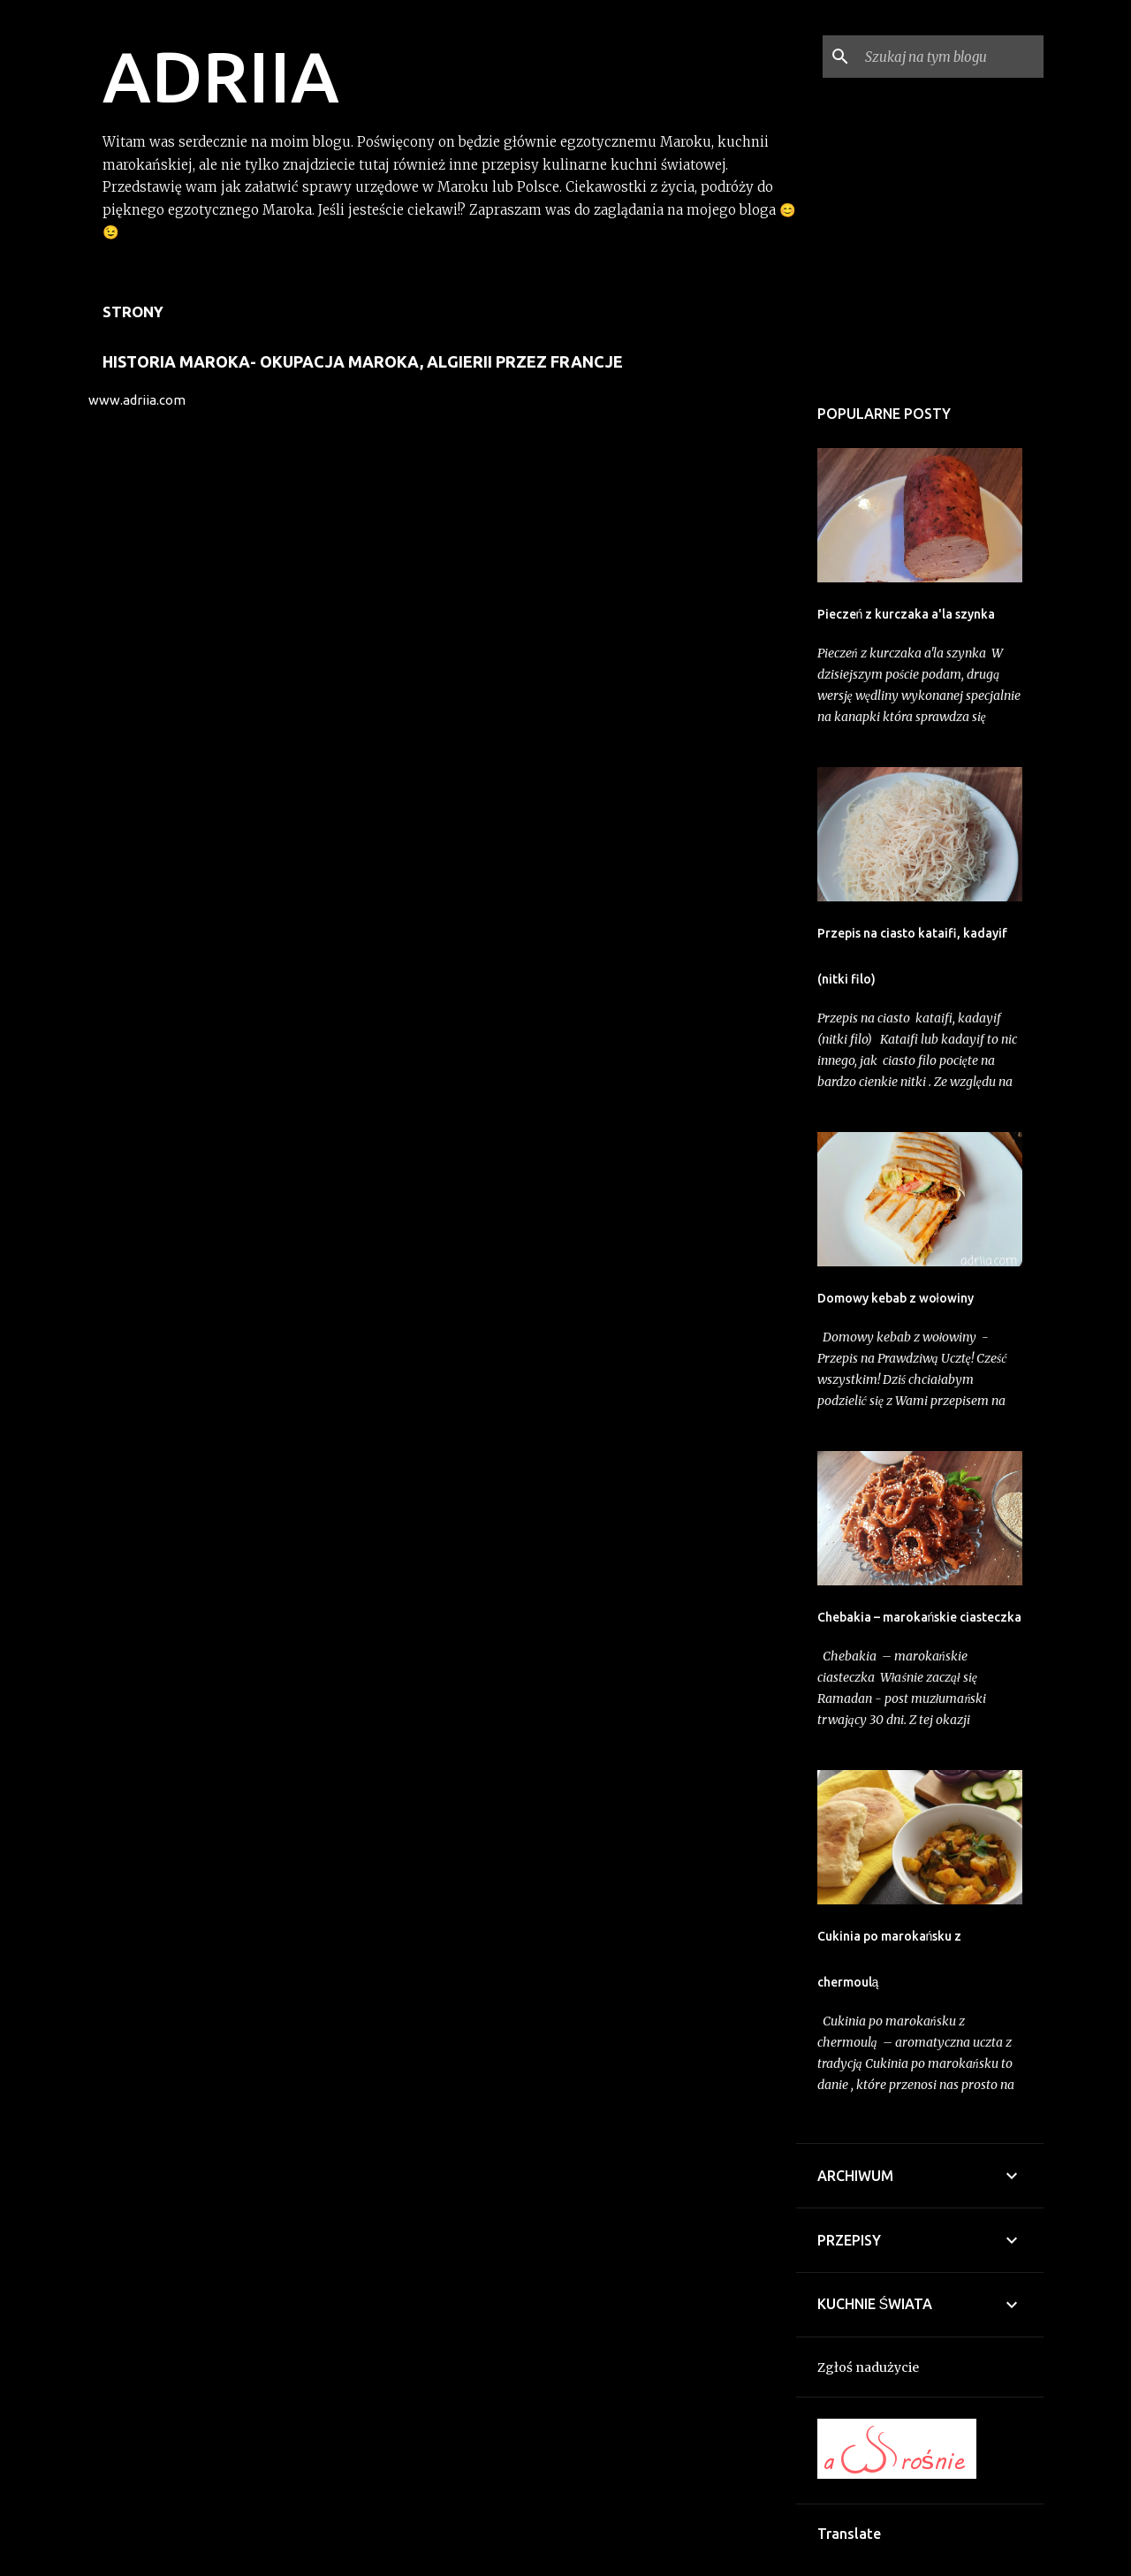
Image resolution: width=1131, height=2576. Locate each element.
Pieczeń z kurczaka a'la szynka (906, 614)
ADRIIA (220, 76)
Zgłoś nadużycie (868, 2367)
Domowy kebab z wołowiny (895, 1298)
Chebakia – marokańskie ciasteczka (919, 1617)
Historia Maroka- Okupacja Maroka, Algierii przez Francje (362, 361)
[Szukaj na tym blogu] (951, 56)
